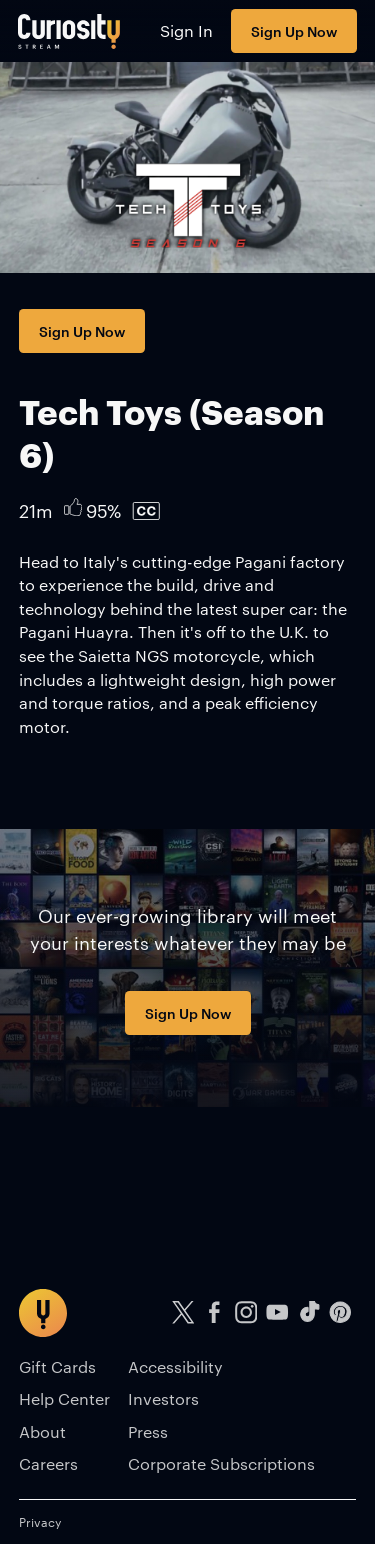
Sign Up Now (294, 30)
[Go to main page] (69, 31)
